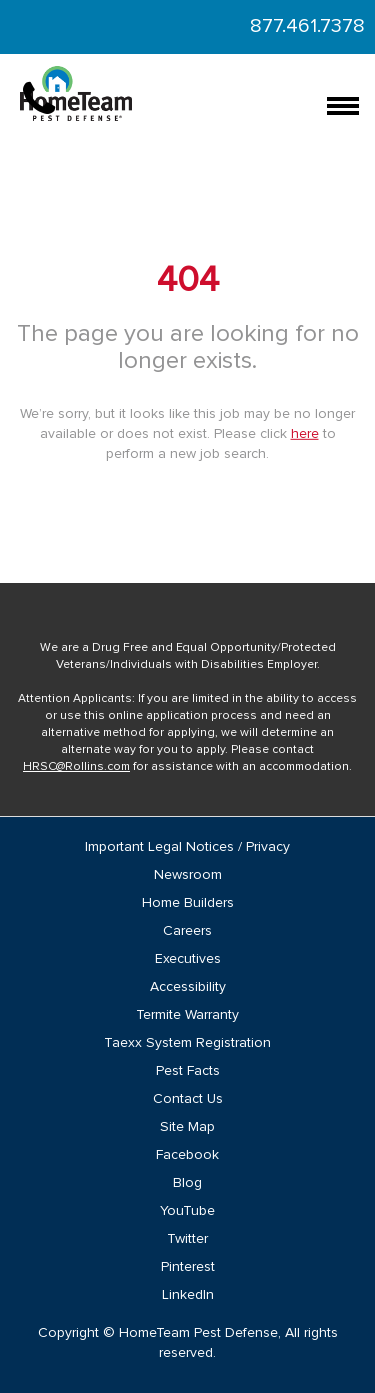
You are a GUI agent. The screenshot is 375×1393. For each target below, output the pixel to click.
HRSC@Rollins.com (76, 767)
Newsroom (188, 875)
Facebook (187, 1155)
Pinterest (188, 1267)
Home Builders (188, 903)
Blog (187, 1183)
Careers (187, 931)
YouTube (187, 1211)
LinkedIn (188, 1295)
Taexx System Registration (187, 1043)
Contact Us (188, 1099)
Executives (188, 959)
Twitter (187, 1239)
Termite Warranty (187, 1015)
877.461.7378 (307, 26)
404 (188, 281)
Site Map (187, 1127)
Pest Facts (188, 1071)
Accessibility (188, 987)
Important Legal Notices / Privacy (187, 847)
